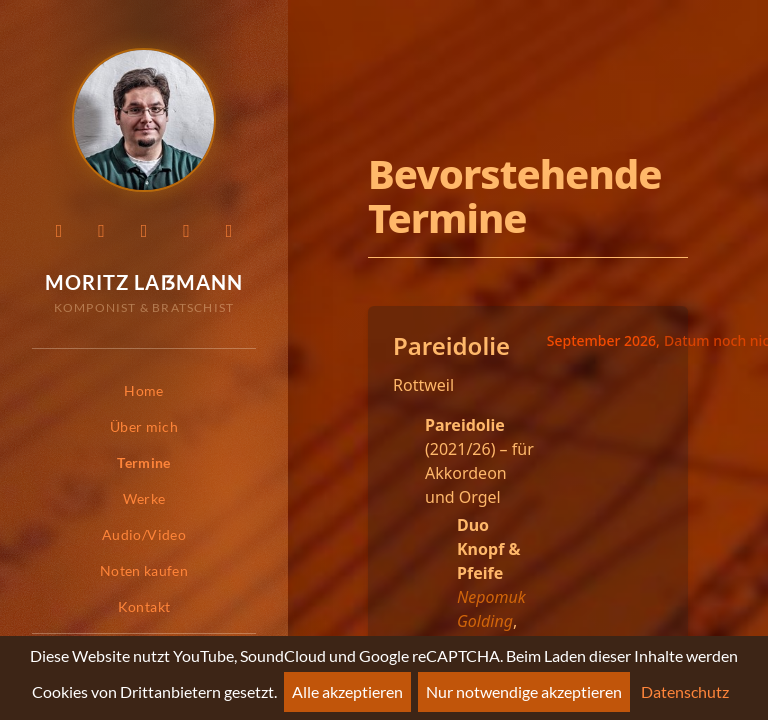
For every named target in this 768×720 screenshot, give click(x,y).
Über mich (144, 426)
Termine (143, 462)
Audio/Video (144, 534)
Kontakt (144, 606)
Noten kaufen (144, 570)
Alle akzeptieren (347, 691)
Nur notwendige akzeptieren (524, 691)
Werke (144, 498)
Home (143, 390)
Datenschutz (685, 691)
